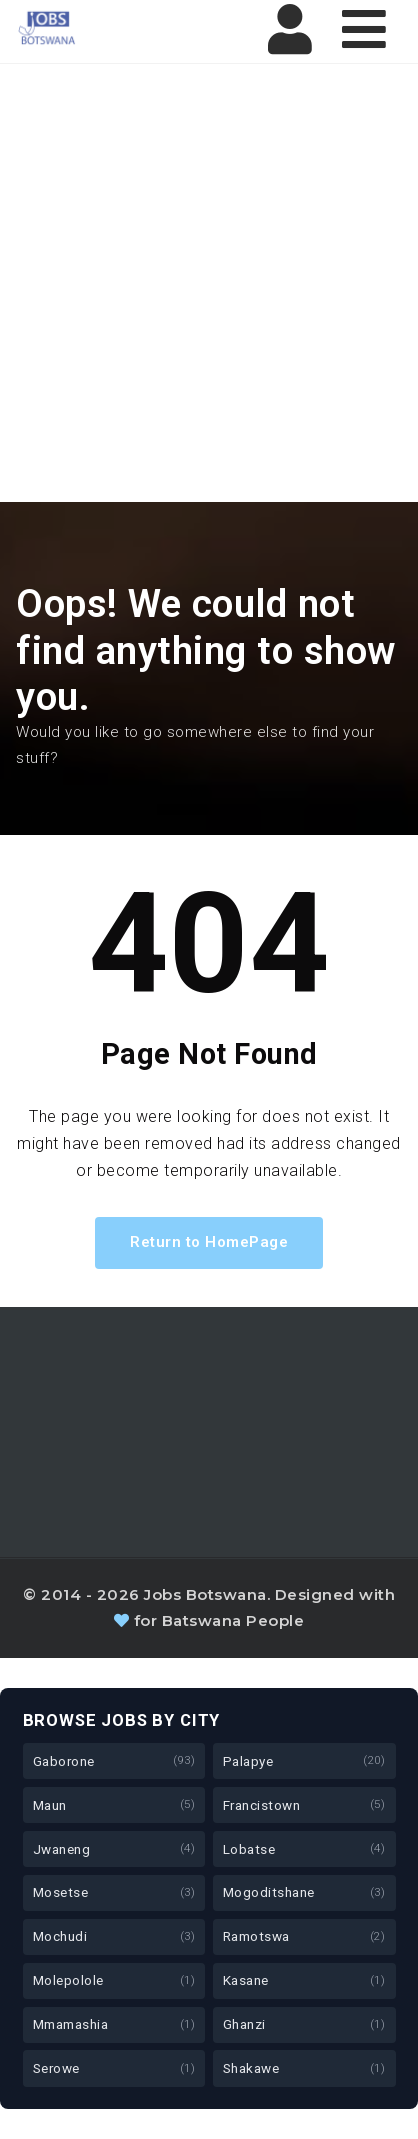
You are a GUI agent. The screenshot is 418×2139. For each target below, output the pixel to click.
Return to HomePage (209, 1242)
